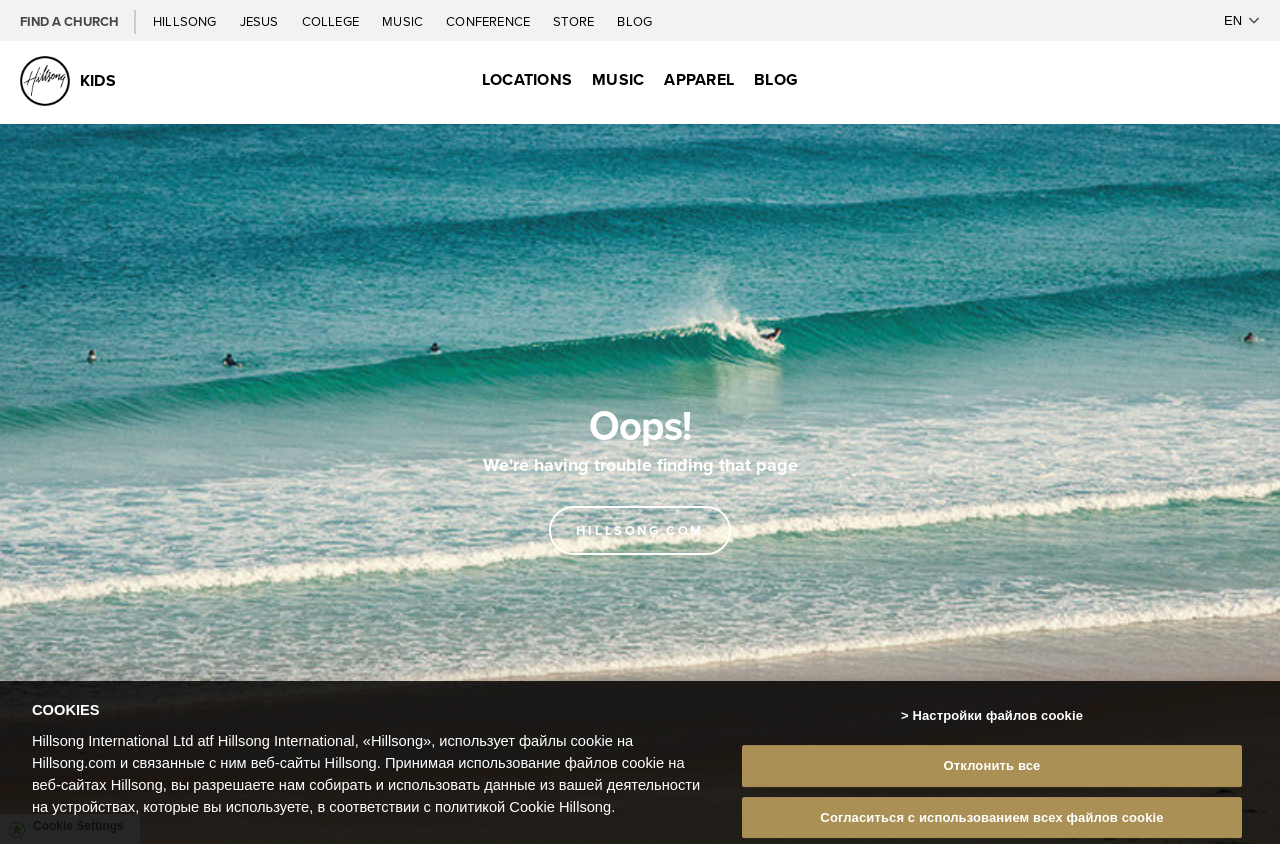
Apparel (699, 79)
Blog (634, 21)
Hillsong (186, 21)
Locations (527, 79)
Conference (489, 21)
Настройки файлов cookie (997, 719)
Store (575, 21)
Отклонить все (992, 769)
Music (404, 21)
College (332, 21)
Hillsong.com (640, 530)
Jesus (261, 21)
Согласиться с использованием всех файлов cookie (991, 821)
